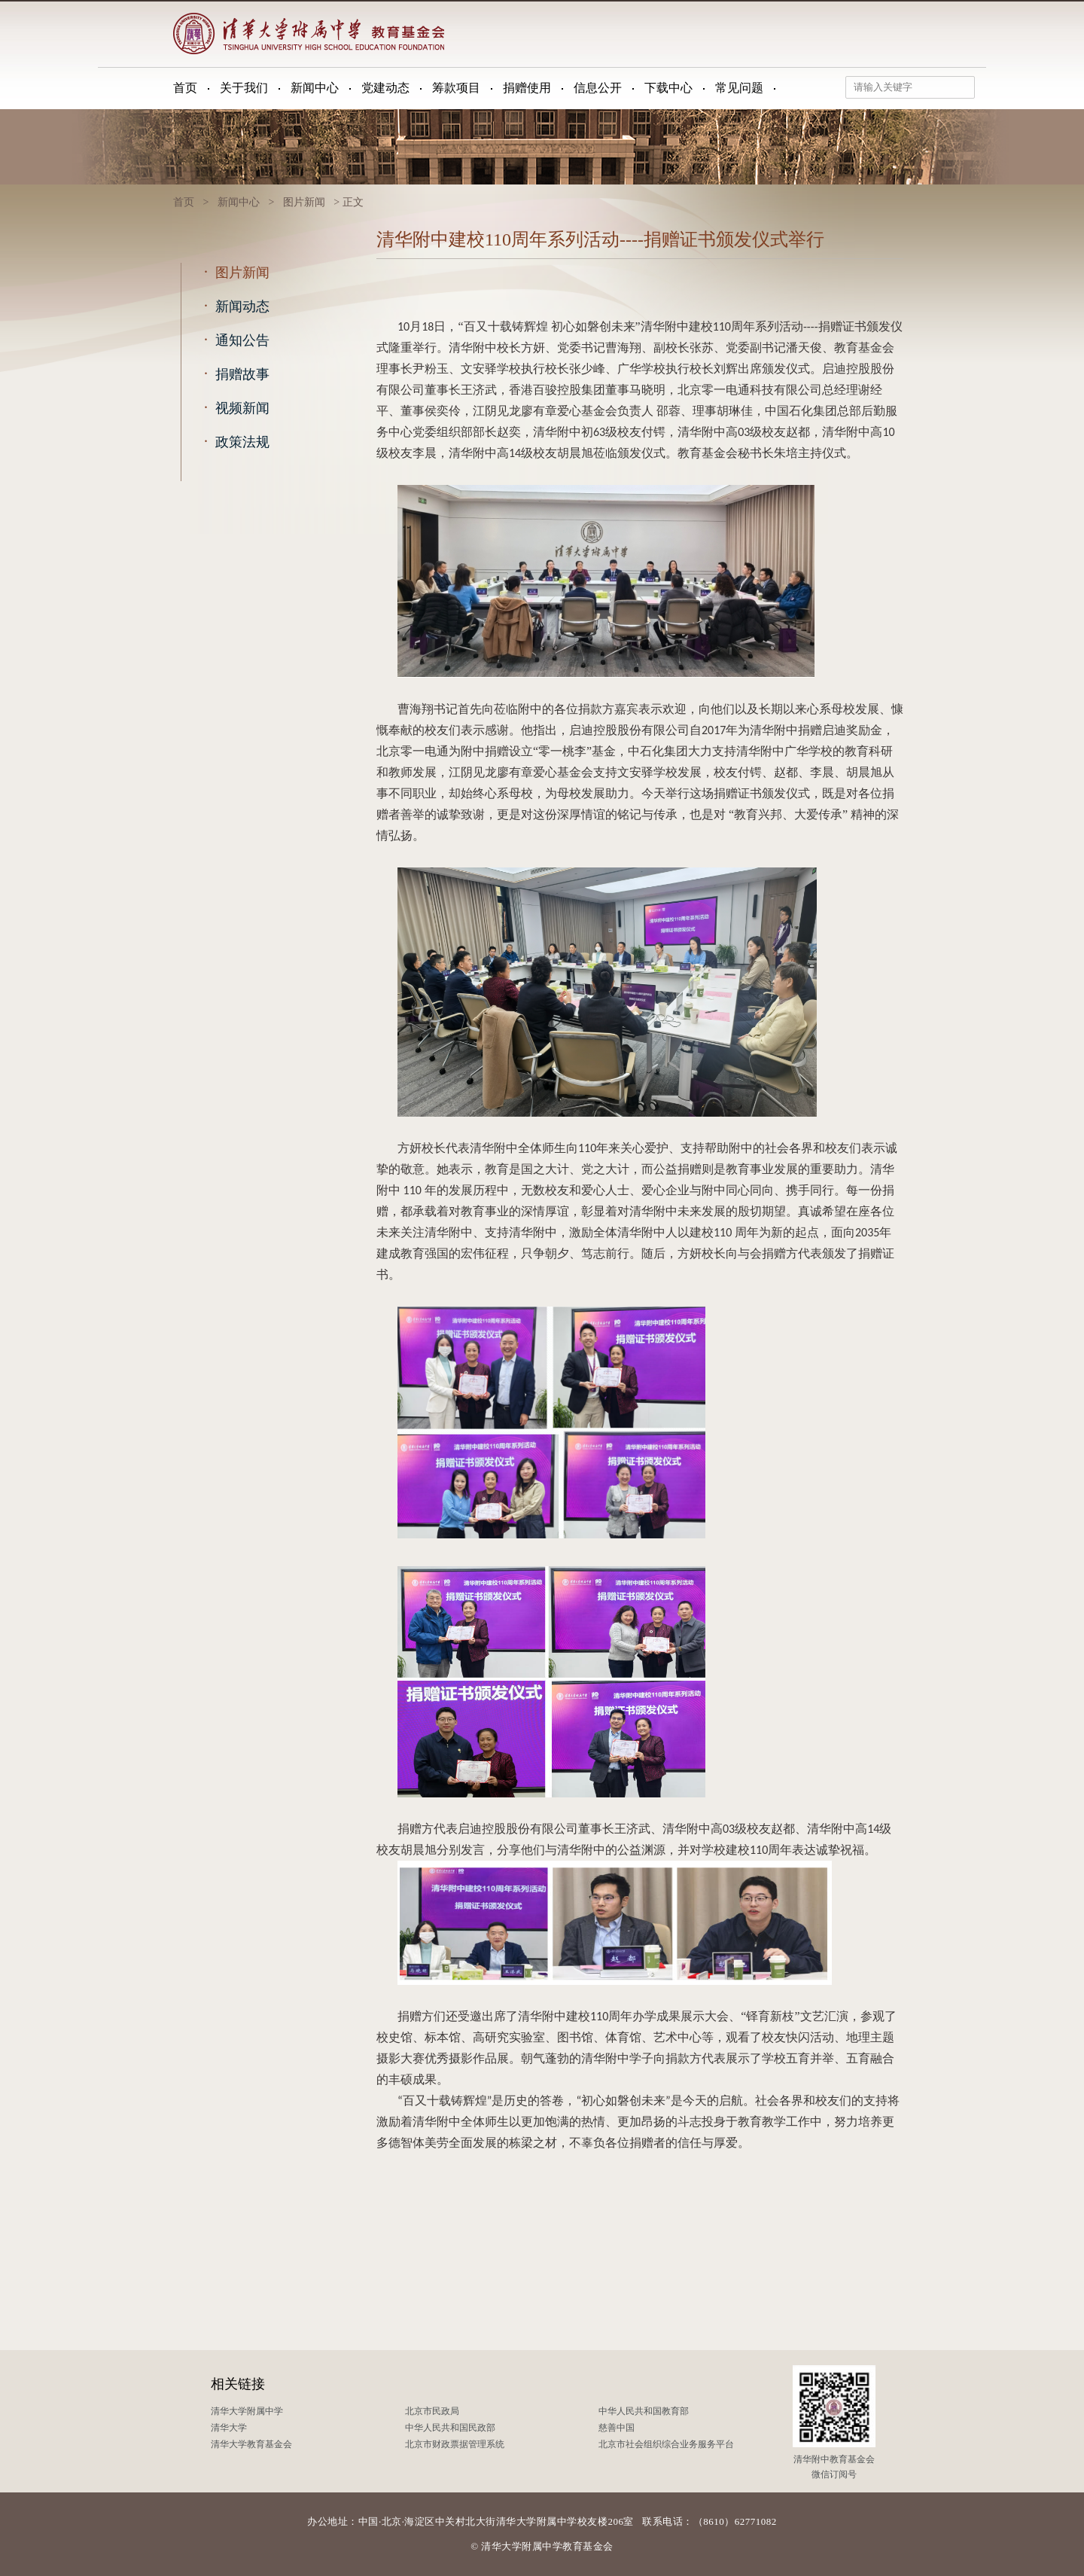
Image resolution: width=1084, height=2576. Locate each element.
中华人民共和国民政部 (450, 2427)
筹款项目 (456, 87)
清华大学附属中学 (247, 2411)
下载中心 (668, 87)
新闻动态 (232, 306)
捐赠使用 (527, 87)
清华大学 (229, 2427)
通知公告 (232, 340)
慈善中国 (616, 2427)
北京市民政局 (432, 2411)
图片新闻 (304, 202)
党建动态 (385, 87)
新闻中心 (315, 87)
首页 (185, 87)
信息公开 (598, 87)
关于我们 (244, 87)
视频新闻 (232, 407)
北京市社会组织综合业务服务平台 (666, 2444)
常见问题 (739, 87)
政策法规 (232, 441)
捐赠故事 (232, 373)
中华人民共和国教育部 (643, 2411)
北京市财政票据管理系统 (454, 2444)
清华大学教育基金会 (251, 2444)
